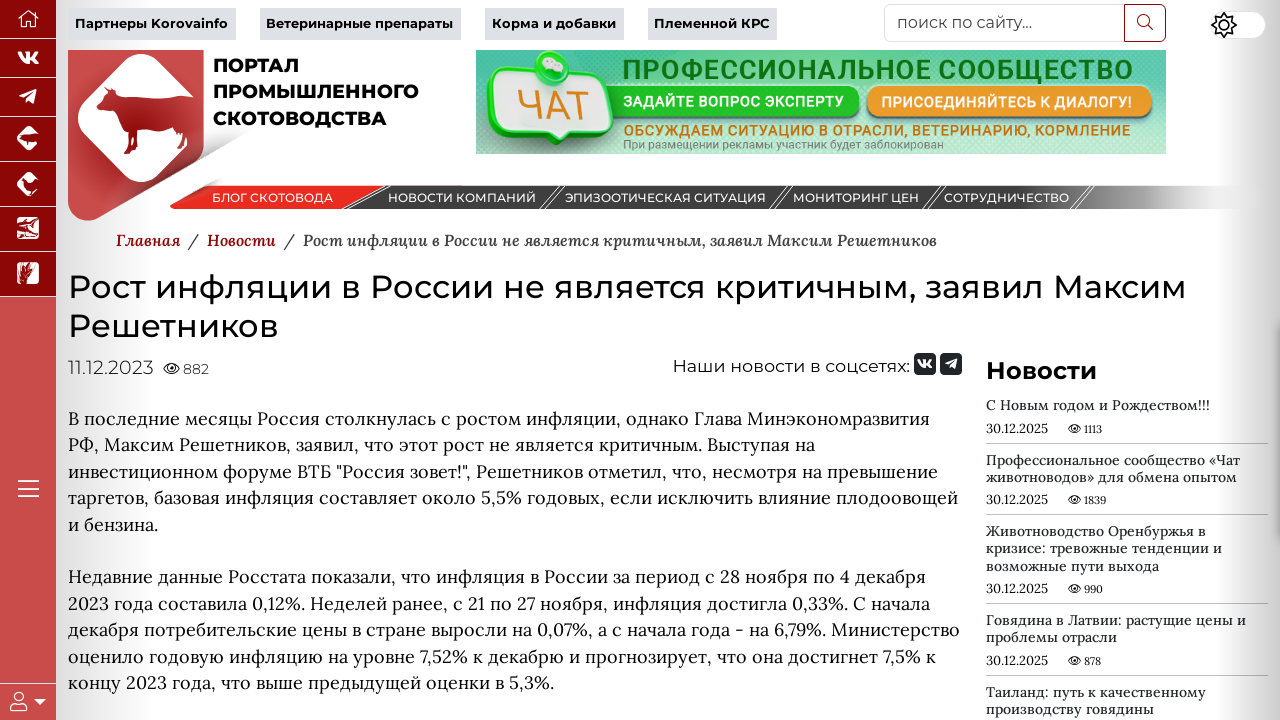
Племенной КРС (711, 23)
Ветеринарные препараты (359, 23)
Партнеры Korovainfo (151, 23)
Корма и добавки (554, 23)
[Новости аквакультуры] (28, 229)
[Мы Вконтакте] (28, 58)
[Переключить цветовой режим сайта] (1238, 25)
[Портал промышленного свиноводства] (28, 139)
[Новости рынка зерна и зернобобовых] (28, 274)
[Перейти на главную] (28, 19)
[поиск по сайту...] (1004, 23)
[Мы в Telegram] (28, 97)
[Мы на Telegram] (951, 364)
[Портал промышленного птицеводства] (28, 184)
